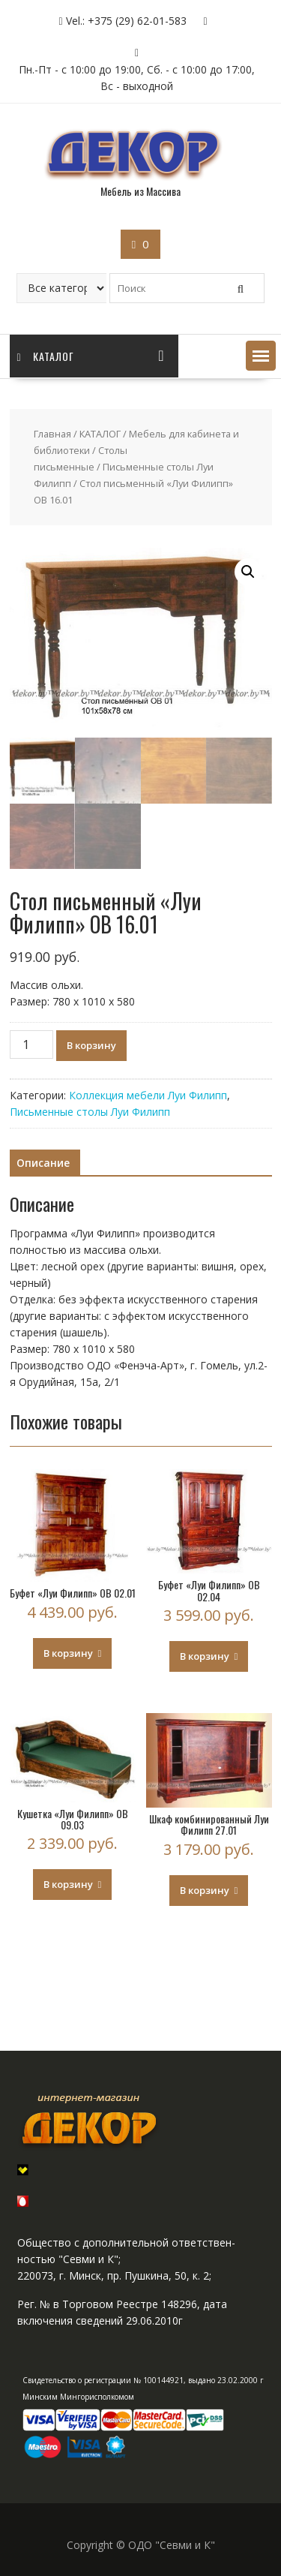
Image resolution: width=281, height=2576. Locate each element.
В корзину (91, 1045)
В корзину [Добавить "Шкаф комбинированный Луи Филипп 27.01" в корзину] (204, 1890)
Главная (52, 433)
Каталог (45, 356)
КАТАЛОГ (100, 433)
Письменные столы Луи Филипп (90, 1112)
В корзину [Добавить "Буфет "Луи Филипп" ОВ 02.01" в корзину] (68, 1653)
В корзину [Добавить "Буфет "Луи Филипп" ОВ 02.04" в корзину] (204, 1656)
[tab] (43, 1163)
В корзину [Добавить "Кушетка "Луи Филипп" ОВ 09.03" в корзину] (68, 1884)
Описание (43, 1163)
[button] (261, 356)
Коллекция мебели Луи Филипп (148, 1095)
